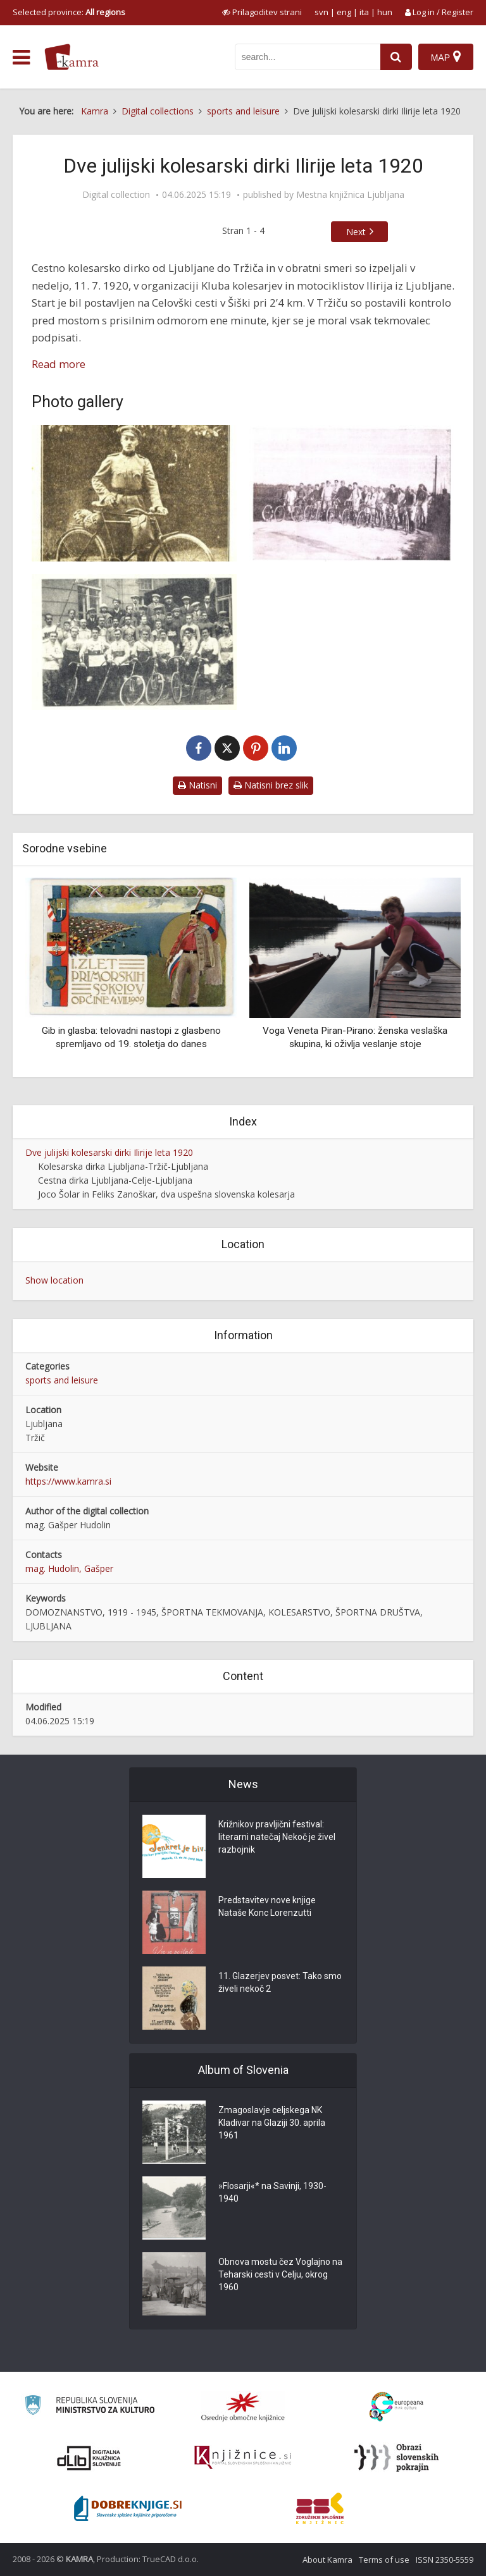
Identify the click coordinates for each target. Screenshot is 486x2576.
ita (364, 12)
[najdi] (396, 57)
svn (321, 12)
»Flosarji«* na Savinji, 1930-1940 (272, 2192)
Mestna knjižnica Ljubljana (350, 194)
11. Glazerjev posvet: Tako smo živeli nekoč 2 (280, 1982)
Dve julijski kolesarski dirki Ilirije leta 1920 (109, 1152)
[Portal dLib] (89, 2458)
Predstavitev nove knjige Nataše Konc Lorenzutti (267, 1906)
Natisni (197, 785)
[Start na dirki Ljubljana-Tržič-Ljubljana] (351, 493)
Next (356, 232)
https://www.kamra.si (68, 1481)
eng (344, 12)
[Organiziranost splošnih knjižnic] (243, 2406)
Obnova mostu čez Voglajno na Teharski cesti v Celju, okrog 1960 (280, 2274)
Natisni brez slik (271, 785)
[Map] (445, 57)
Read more (58, 364)
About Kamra (327, 2559)
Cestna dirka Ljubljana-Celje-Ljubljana (115, 1180)
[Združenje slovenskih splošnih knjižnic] (243, 2457)
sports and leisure (61, 1380)
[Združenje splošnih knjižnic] (320, 2508)
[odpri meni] (21, 57)
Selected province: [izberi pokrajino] (69, 12)
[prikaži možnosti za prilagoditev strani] (262, 12)
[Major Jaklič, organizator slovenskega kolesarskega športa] (134, 493)
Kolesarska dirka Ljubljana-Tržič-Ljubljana (123, 1166)
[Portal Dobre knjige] (128, 2508)
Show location (54, 1280)
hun (384, 12)
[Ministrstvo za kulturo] (89, 2406)
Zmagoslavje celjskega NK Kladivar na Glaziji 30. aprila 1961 (271, 2122)
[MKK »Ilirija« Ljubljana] (134, 642)
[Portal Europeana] (396, 2407)
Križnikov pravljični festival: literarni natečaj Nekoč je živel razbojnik (276, 1837)
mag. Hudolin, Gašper (69, 1568)
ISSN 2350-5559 (444, 2559)
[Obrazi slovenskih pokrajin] (396, 2458)
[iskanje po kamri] (307, 57)
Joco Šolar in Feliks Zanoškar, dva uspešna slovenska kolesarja (166, 1194)
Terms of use (384, 2559)
